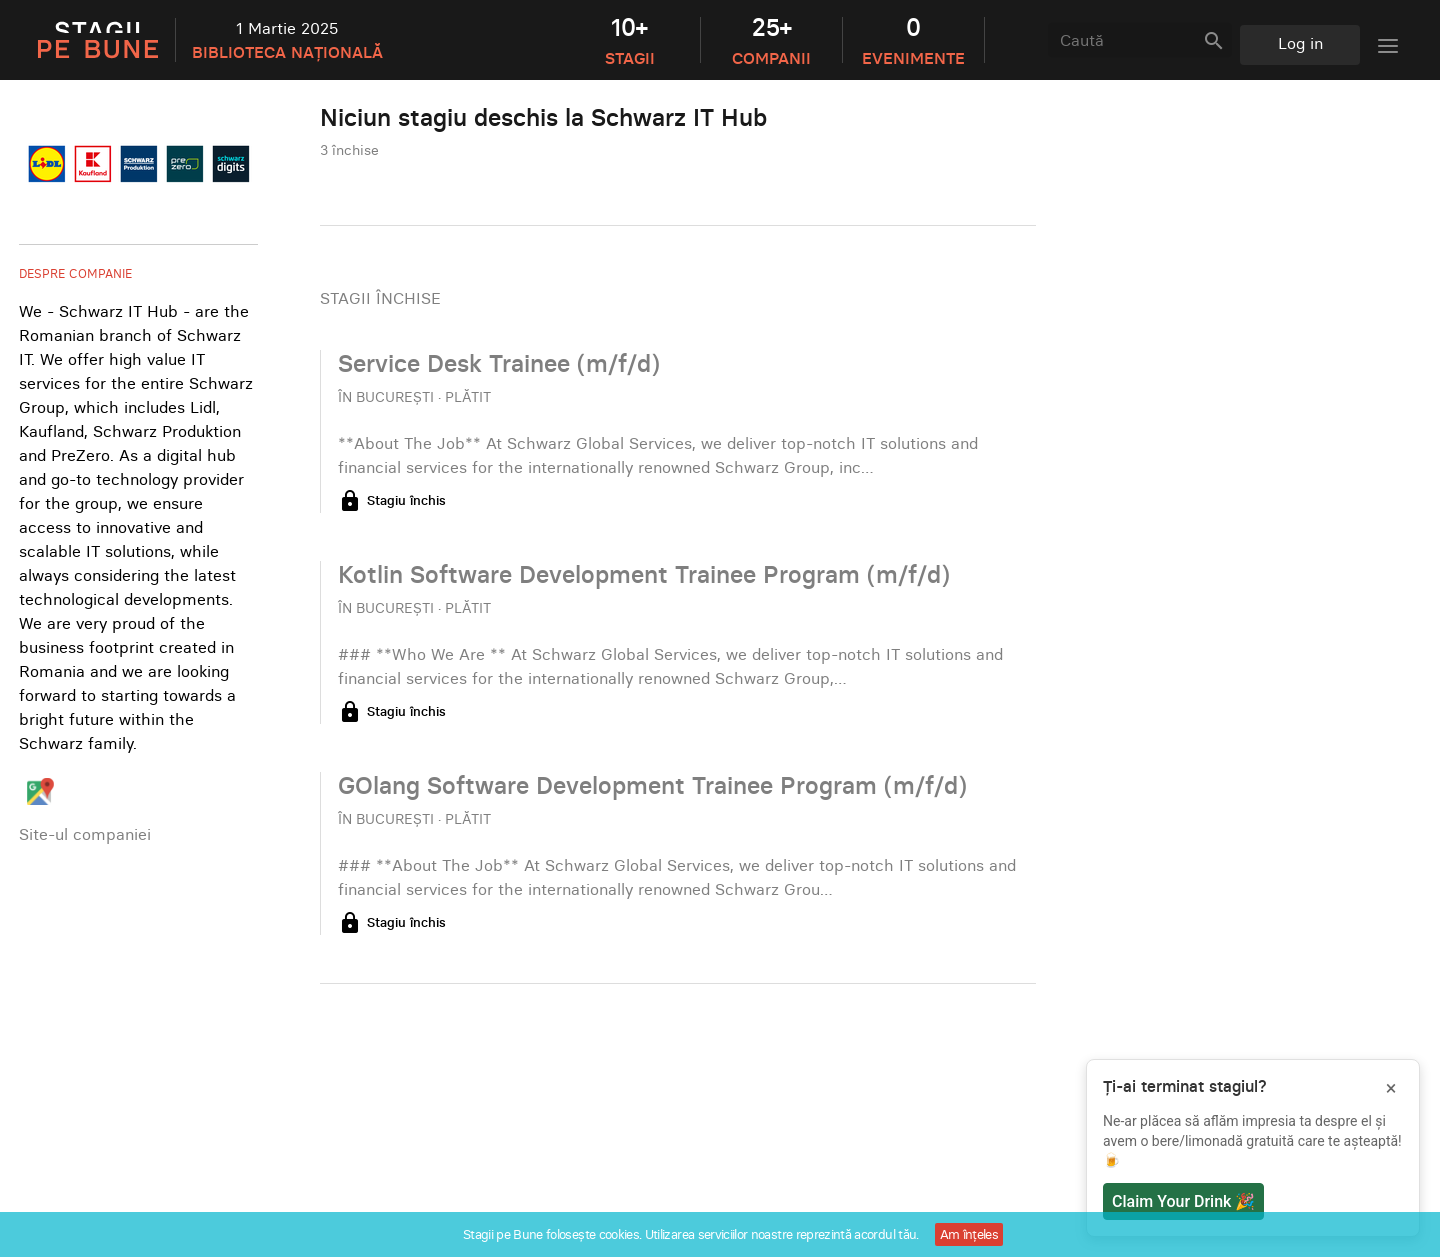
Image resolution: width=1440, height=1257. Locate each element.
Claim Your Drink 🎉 (1183, 1201)
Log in (1300, 43)
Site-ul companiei (85, 834)
